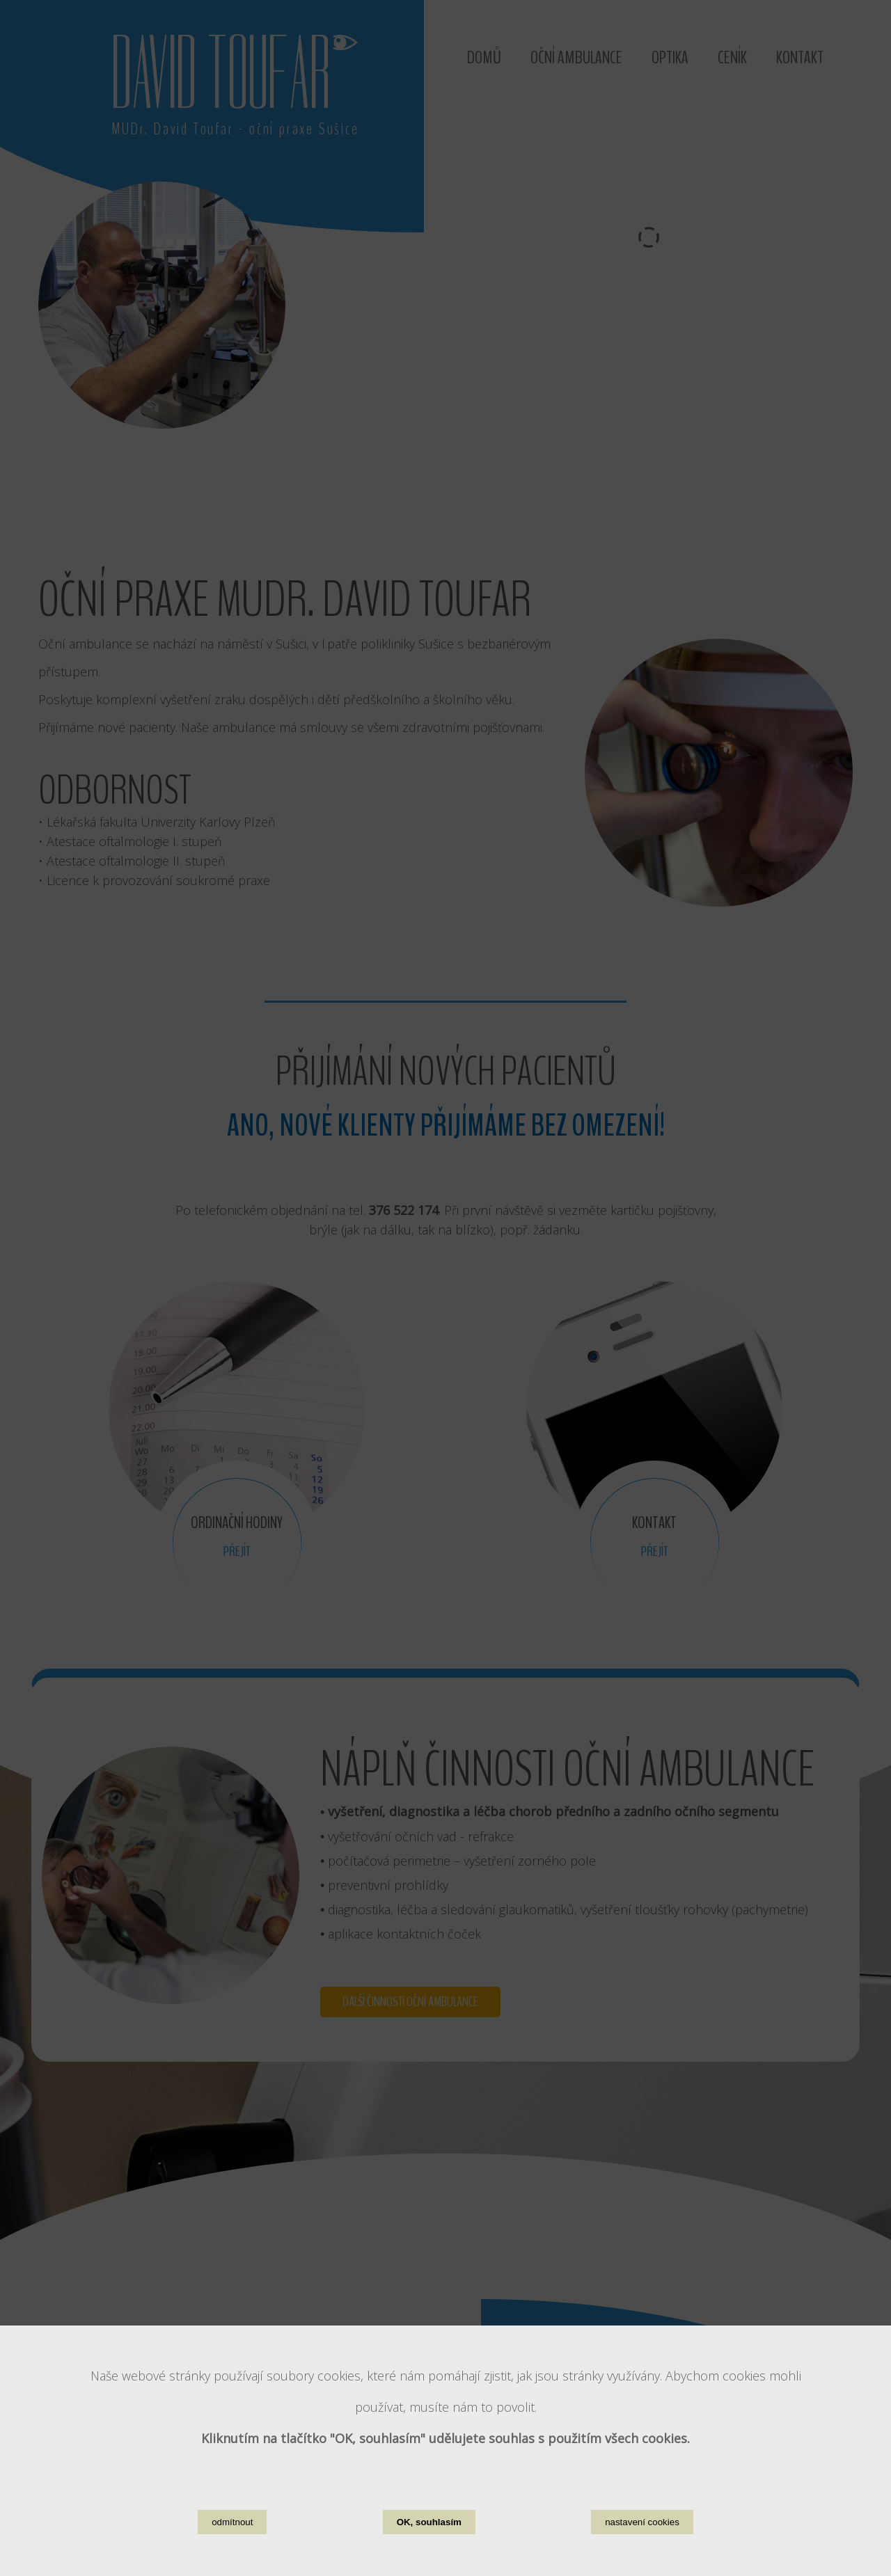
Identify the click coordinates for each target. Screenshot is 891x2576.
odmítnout (232, 2522)
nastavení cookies (642, 2522)
